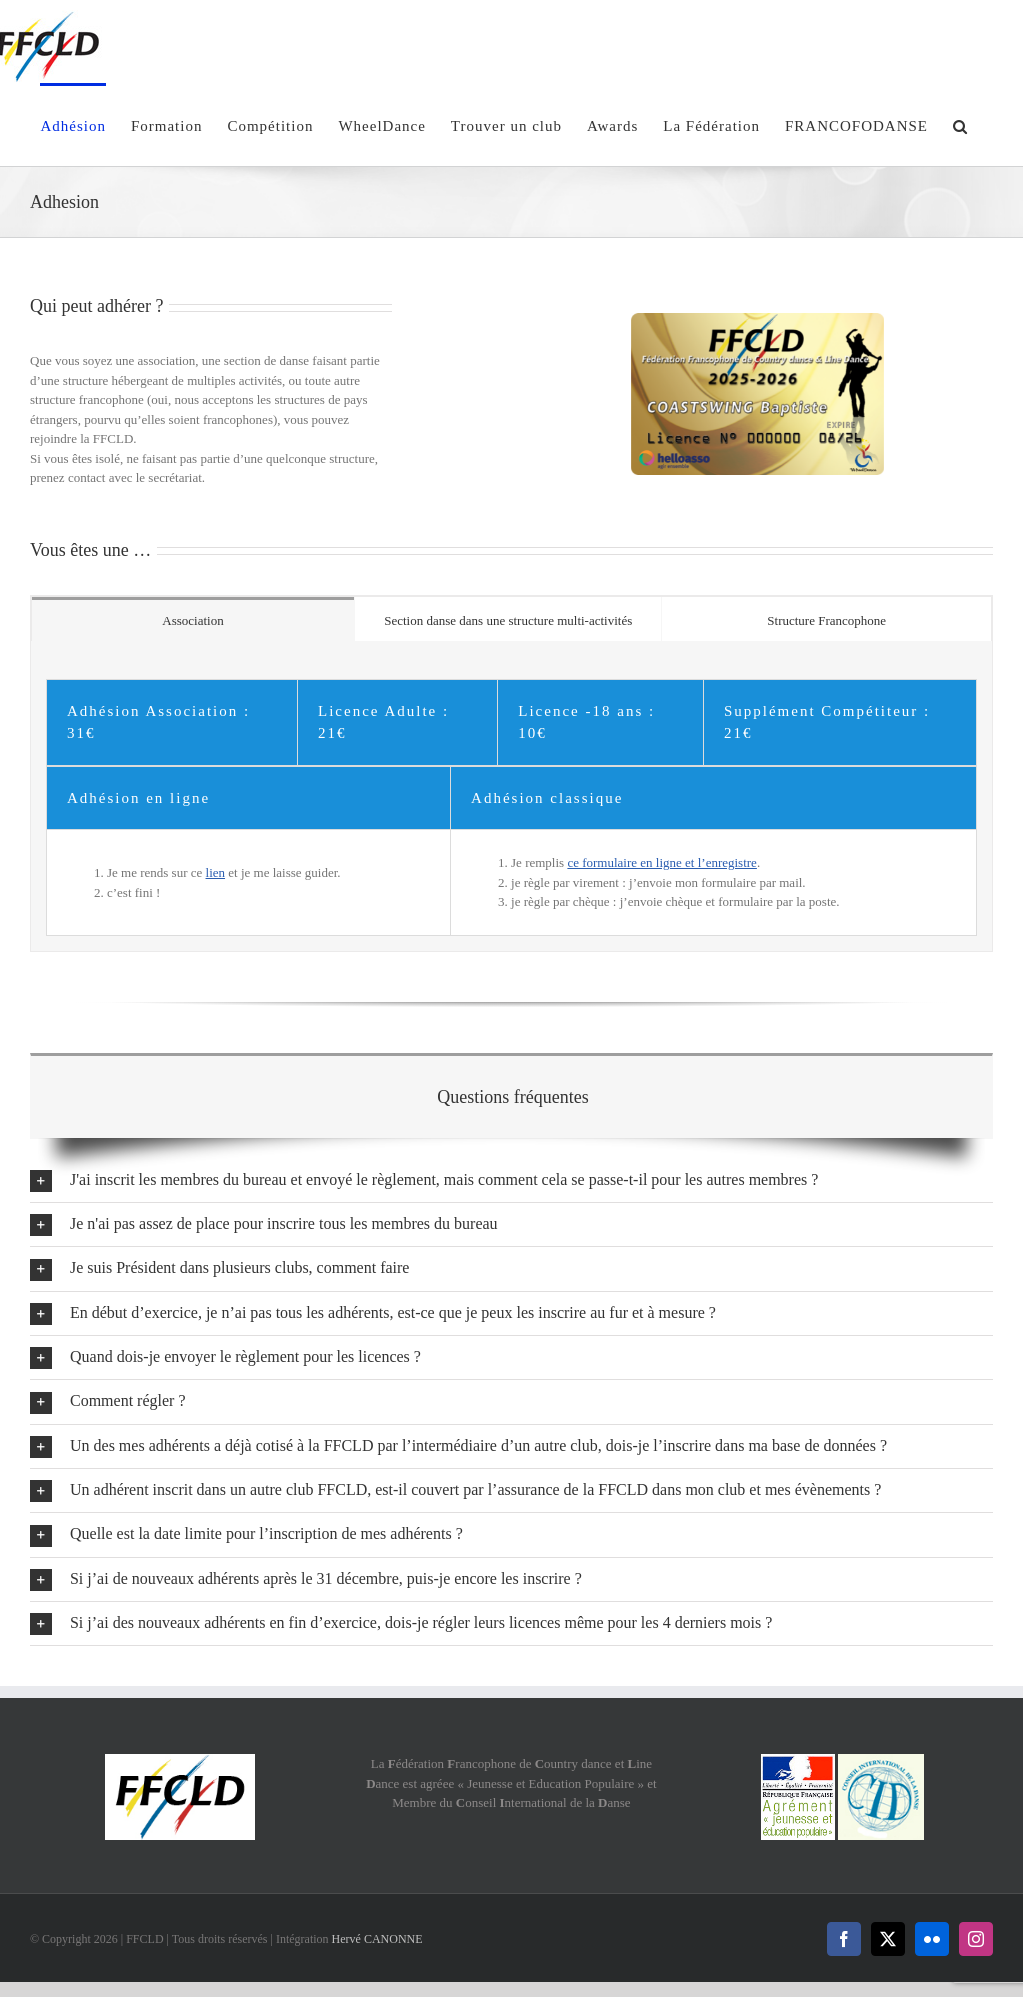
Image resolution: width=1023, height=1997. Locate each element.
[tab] (193, 619)
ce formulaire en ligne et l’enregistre (662, 862)
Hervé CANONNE (377, 1939)
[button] (960, 124)
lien (216, 872)
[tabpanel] (511, 796)
